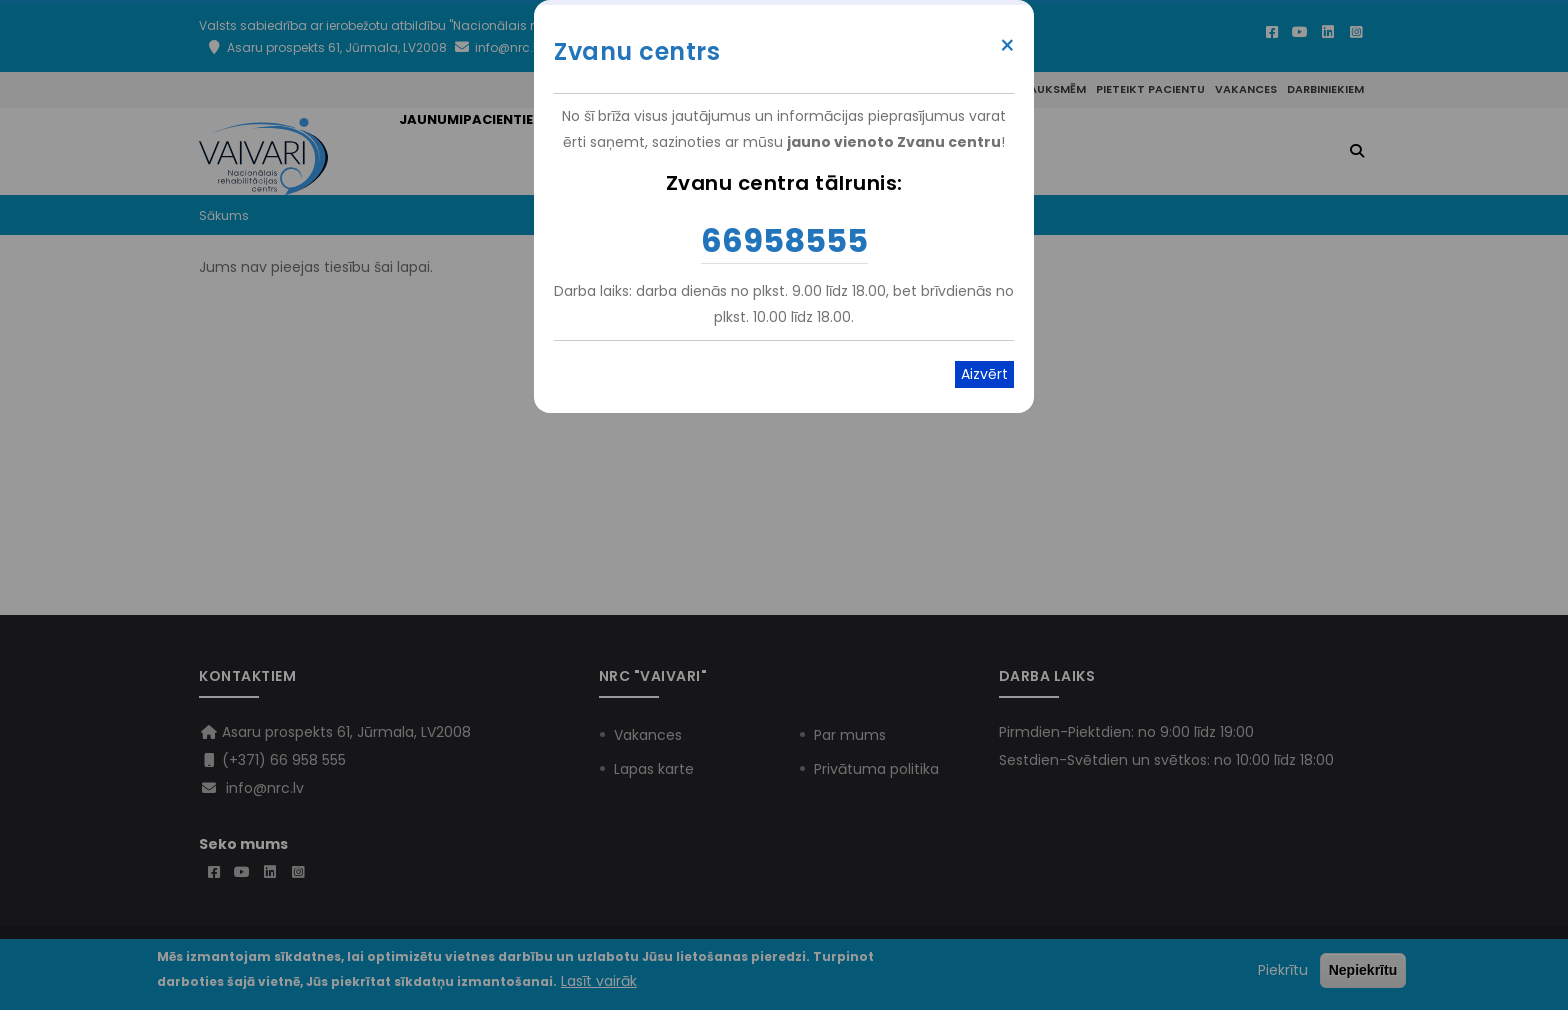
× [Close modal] (1007, 46)
